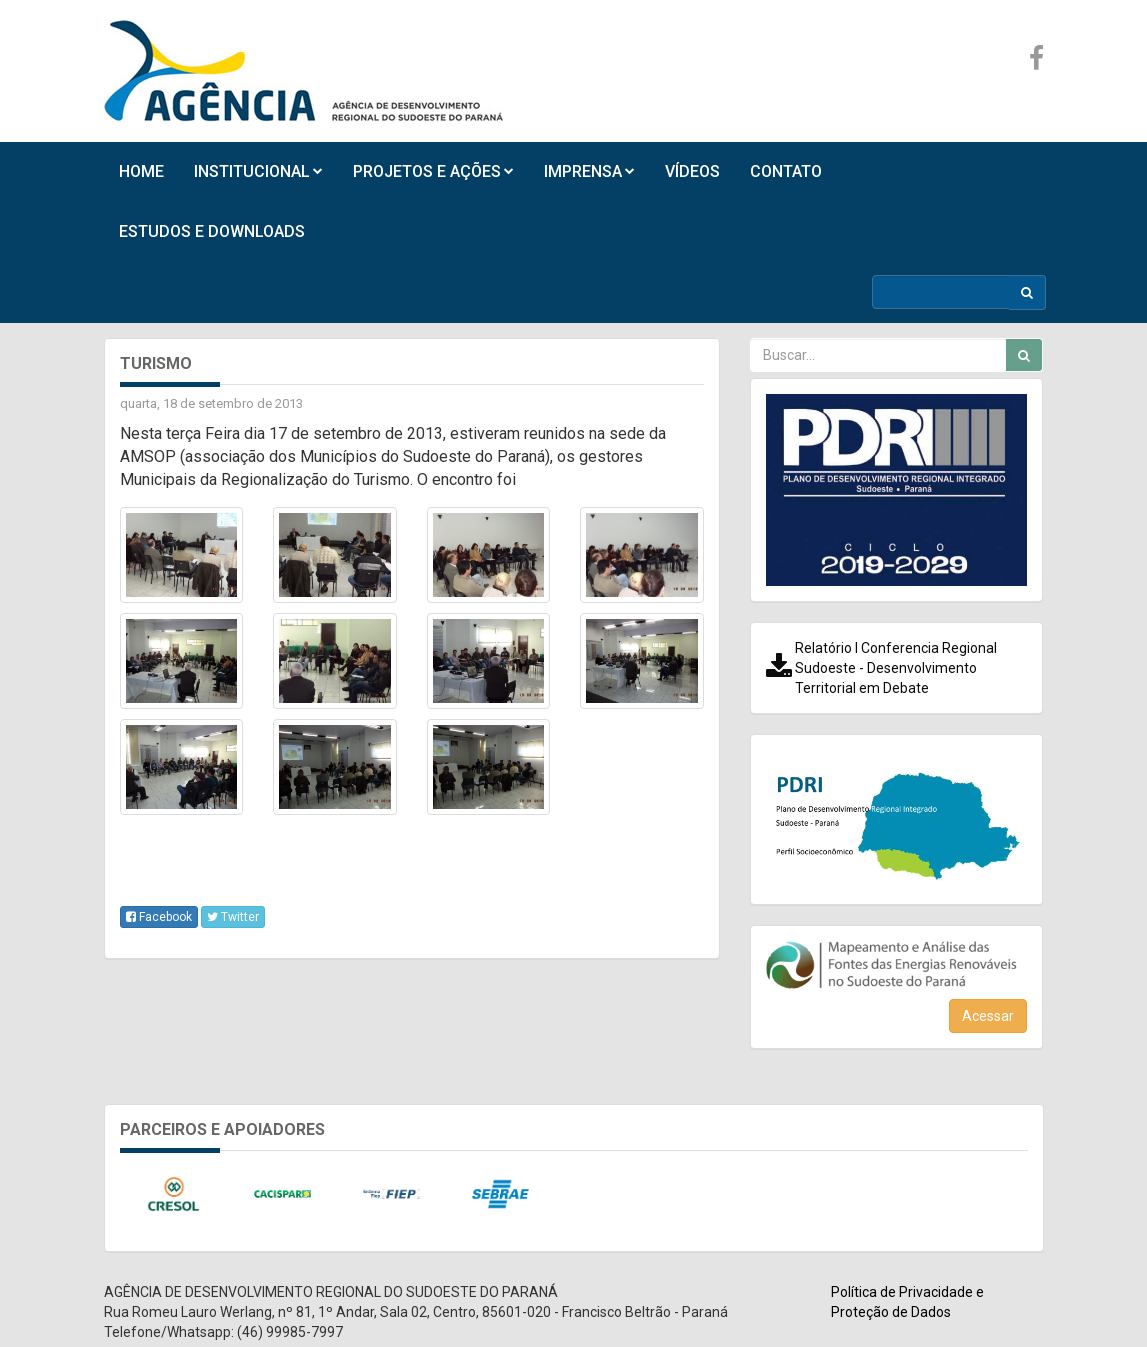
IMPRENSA (589, 171)
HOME (141, 171)
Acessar (988, 1016)
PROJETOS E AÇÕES (433, 171)
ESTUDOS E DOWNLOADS (212, 231)
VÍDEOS (692, 171)
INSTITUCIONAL (258, 171)
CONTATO (786, 171)
